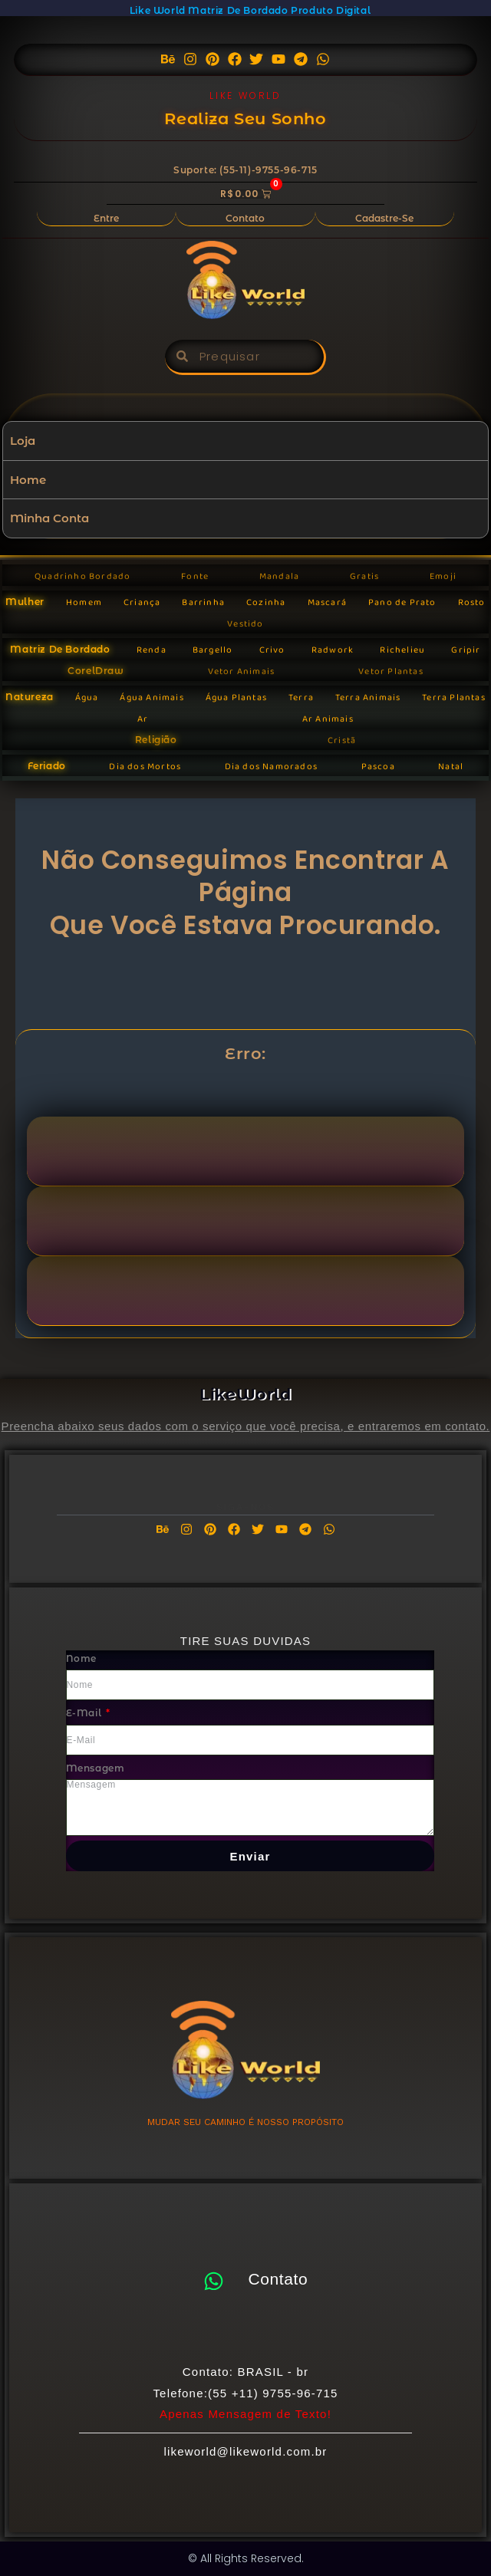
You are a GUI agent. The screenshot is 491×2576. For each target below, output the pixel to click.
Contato (245, 218)
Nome (81, 1658)
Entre (106, 218)
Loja (22, 440)
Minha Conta (49, 518)
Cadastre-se (384, 218)
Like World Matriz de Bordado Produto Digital (250, 10)
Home (28, 479)
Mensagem (95, 1768)
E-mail (85, 1713)
